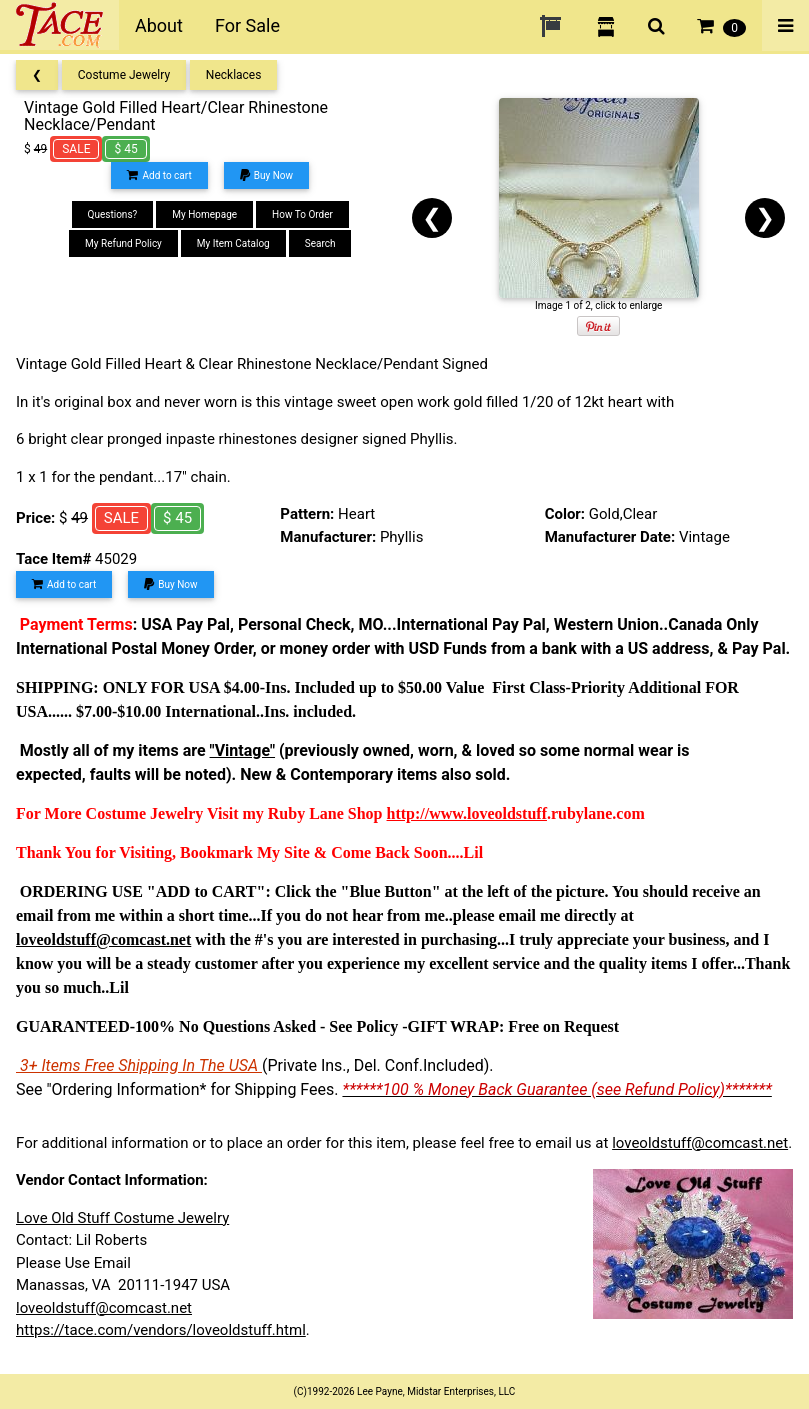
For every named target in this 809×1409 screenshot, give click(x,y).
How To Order (302, 214)
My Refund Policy (123, 243)
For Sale (247, 25)
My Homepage (204, 214)
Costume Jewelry (124, 75)
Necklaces (234, 75)
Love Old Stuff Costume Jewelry (122, 1218)
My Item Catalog (233, 243)
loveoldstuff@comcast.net (700, 1143)
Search (320, 243)
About (159, 25)
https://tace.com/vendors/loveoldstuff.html (161, 1330)
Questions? (113, 214)
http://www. (427, 813)
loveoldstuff (507, 813)
